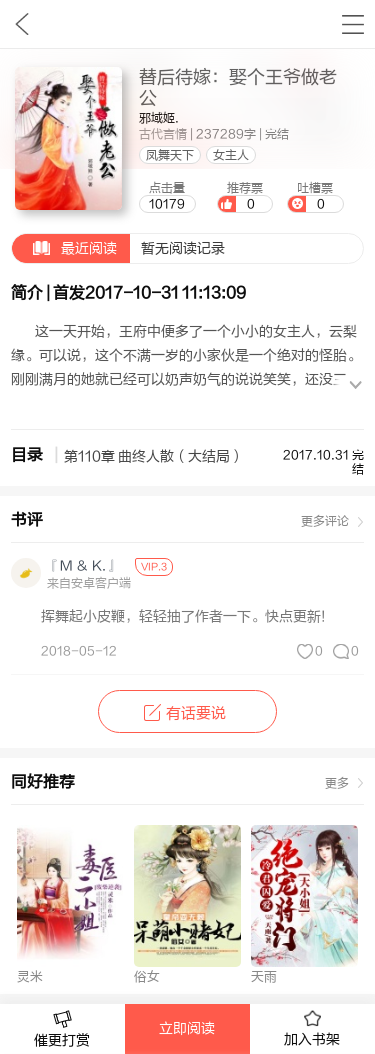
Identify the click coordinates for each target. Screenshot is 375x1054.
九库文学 (21, 24)
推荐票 (245, 197)
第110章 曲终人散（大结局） (154, 457)
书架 (352, 24)
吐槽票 (315, 197)
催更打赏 (62, 1029)
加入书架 (312, 1029)
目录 (27, 455)
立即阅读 (187, 1029)
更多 (337, 783)
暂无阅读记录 (118, 248)
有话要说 (187, 713)
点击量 (167, 197)
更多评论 (325, 521)
